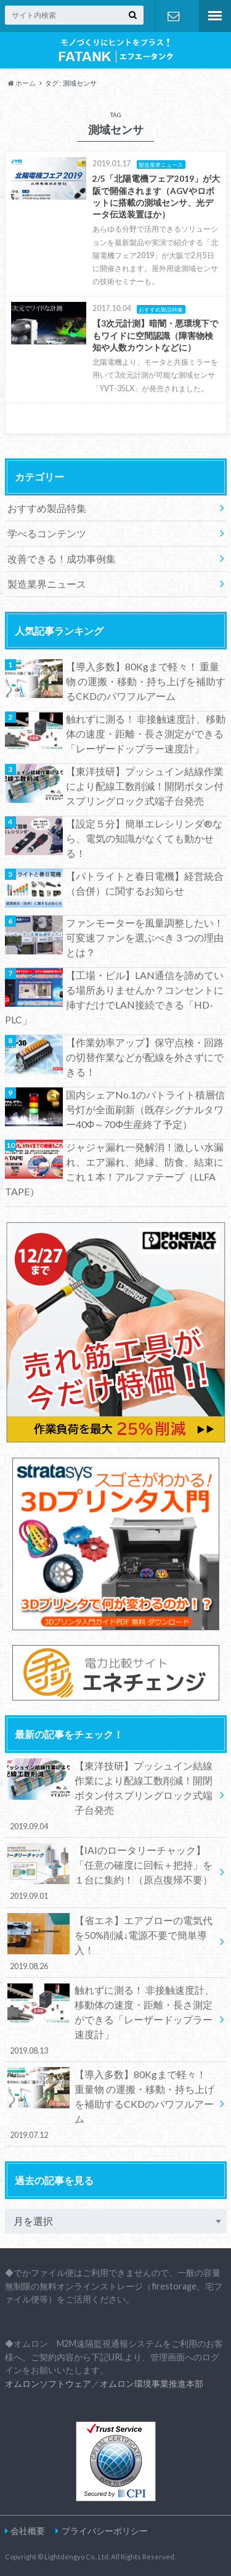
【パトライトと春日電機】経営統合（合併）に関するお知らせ (145, 883)
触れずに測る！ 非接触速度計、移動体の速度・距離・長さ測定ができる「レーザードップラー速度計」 (145, 733)
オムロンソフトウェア (48, 2383)
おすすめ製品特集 (46, 508)
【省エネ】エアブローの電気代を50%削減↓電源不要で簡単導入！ (110, 1942)
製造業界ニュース (46, 584)
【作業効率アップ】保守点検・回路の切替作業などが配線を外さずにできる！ (145, 1057)
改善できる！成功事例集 (61, 558)
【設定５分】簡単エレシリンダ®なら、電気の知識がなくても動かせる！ (144, 838)
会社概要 (27, 2530)
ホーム (22, 83)
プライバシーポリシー (105, 2530)
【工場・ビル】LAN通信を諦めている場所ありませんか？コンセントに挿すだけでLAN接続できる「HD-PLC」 (114, 997)
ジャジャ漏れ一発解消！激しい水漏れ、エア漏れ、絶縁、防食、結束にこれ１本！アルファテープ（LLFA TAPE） (114, 1169)
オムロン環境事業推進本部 (151, 2383)
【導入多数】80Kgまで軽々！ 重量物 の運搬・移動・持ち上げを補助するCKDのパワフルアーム (145, 681)
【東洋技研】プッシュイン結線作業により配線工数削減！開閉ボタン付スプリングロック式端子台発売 (145, 786)
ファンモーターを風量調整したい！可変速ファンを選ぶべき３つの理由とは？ (145, 937)
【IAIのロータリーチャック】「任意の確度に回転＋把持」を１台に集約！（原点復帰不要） (110, 1872)
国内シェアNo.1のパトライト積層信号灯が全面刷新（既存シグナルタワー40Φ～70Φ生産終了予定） (145, 1109)
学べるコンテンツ (46, 533)
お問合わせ (173, 16)
